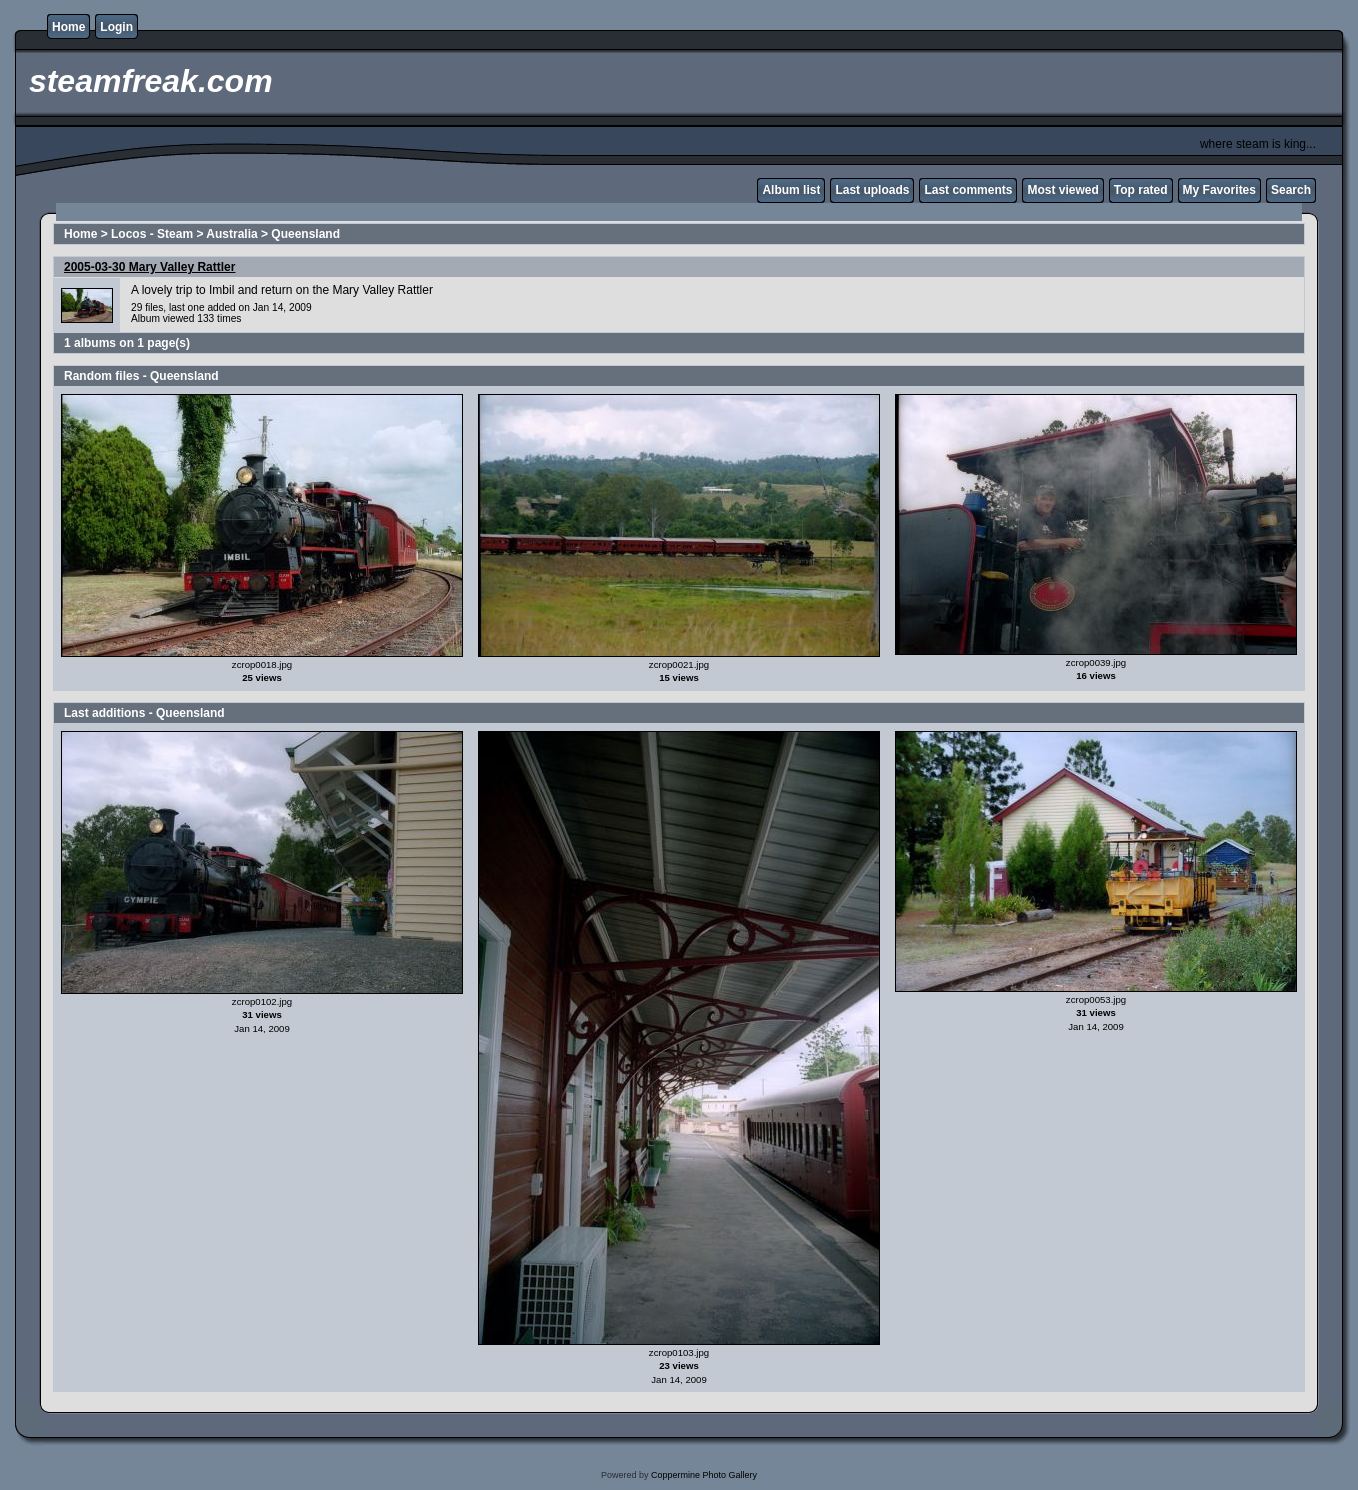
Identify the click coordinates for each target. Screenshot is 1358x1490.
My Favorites (1219, 190)
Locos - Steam (152, 234)
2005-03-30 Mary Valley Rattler (149, 267)
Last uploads (872, 190)
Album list (791, 190)
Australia (231, 234)
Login (116, 27)
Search (1291, 190)
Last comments (968, 190)
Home (68, 27)
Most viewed (1062, 190)
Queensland (305, 234)
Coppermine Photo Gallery (704, 1475)
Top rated (1141, 190)
